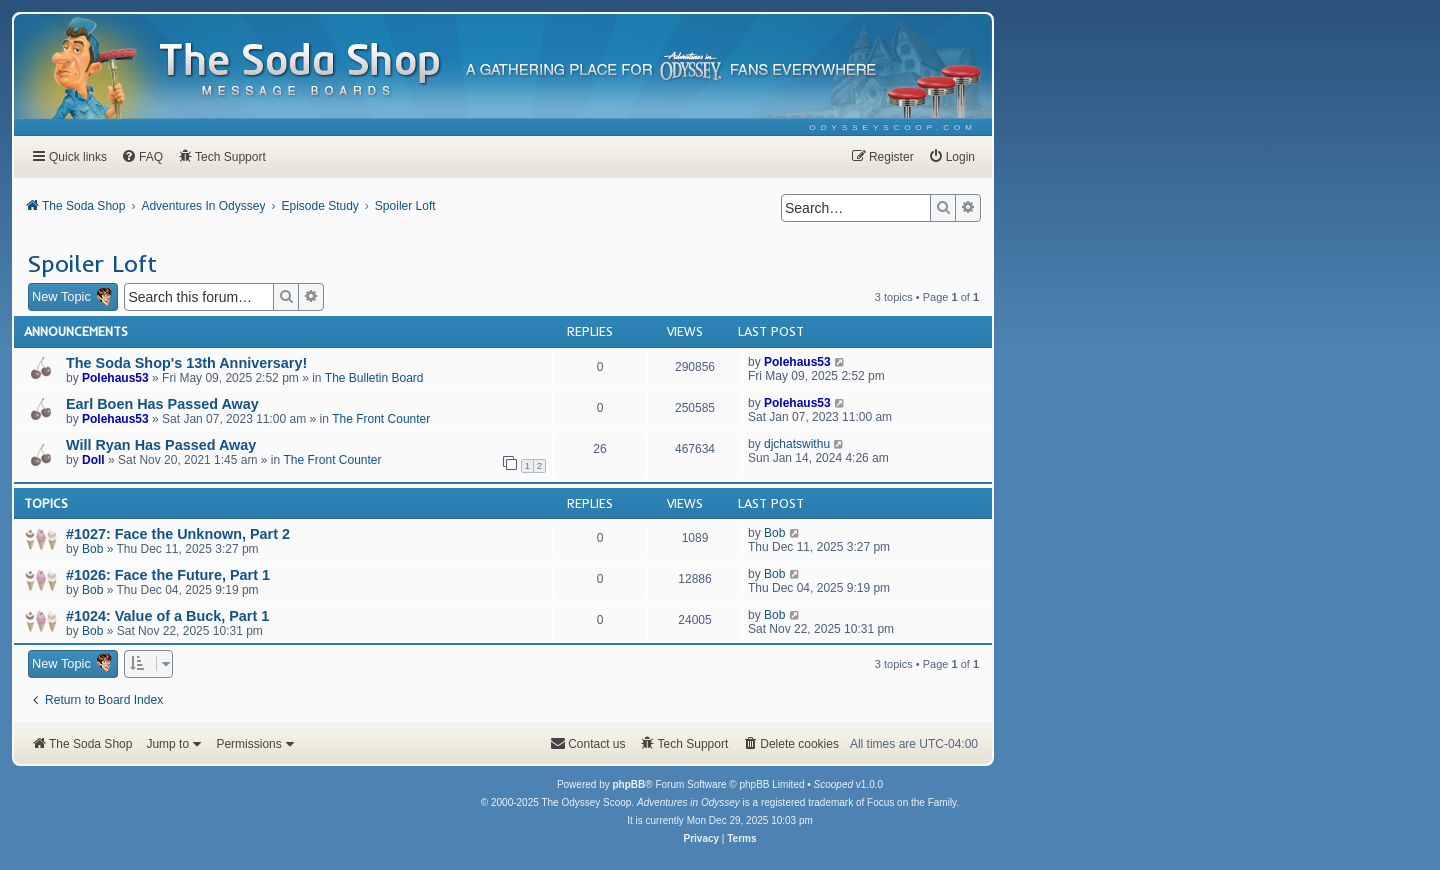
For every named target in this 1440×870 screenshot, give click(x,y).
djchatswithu (797, 444)
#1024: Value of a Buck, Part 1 (167, 616)
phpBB (628, 784)
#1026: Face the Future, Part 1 (168, 575)
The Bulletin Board (374, 378)
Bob (92, 549)
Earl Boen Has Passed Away (162, 404)
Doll (93, 460)
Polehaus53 (115, 378)
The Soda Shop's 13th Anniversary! (186, 363)
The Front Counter (381, 419)
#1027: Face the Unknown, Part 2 (178, 534)
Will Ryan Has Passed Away (161, 445)
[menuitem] (893, 127)
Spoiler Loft (92, 263)
